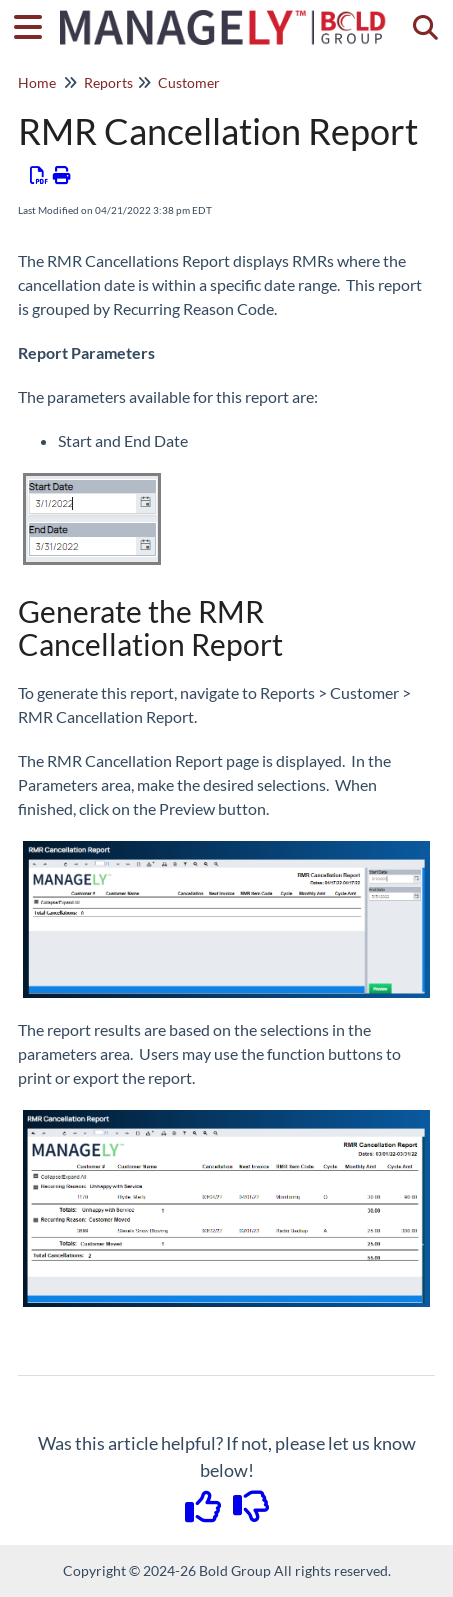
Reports (108, 82)
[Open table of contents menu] (35, 24)
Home (37, 82)
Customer (189, 82)
